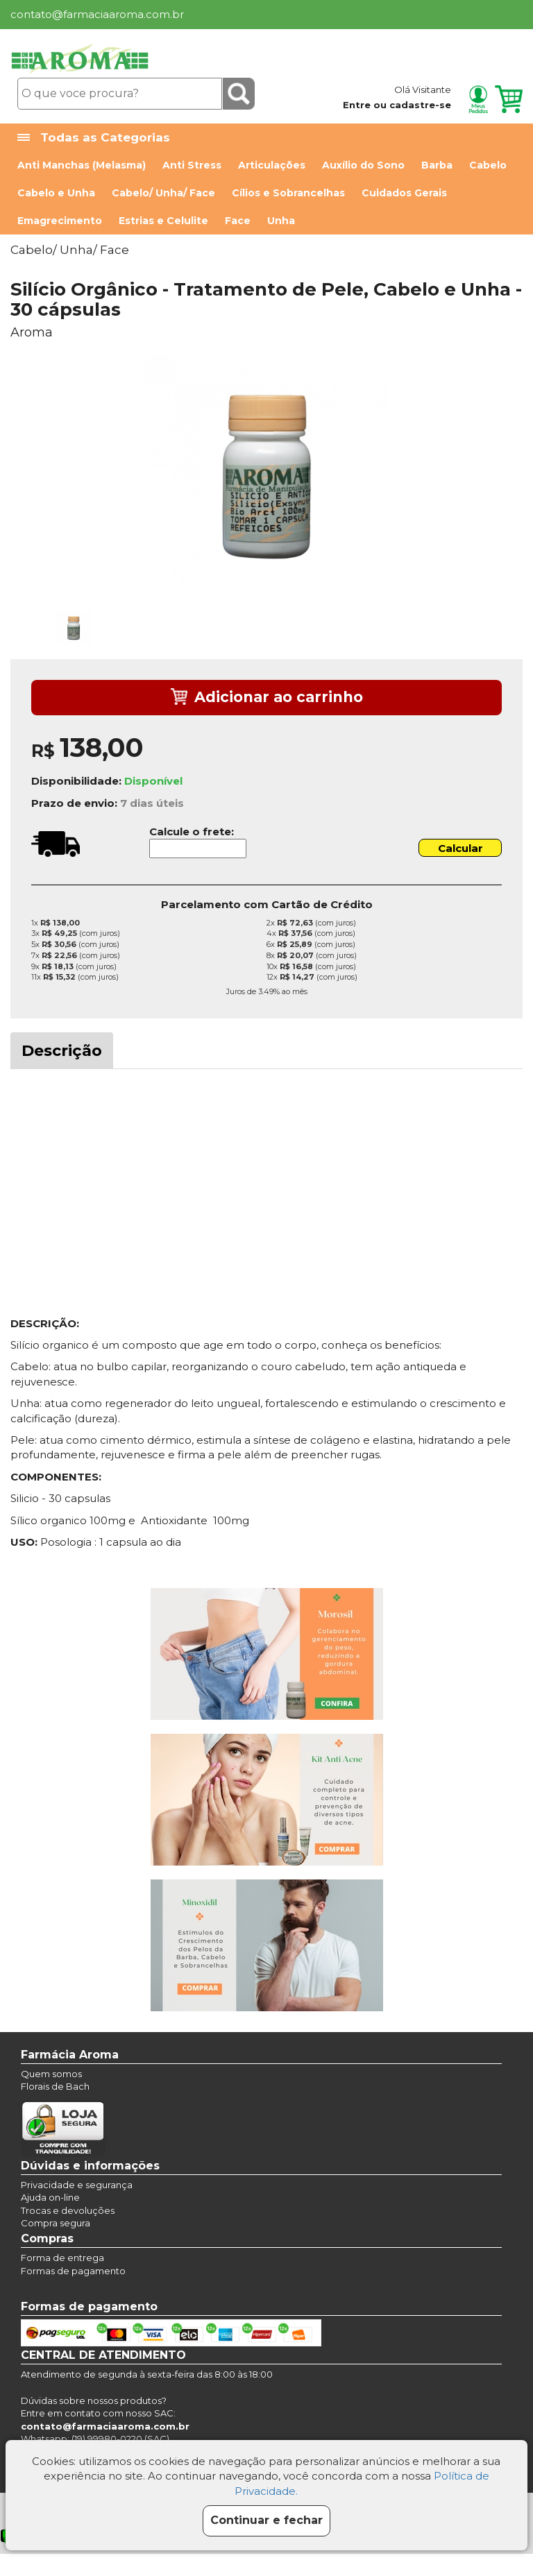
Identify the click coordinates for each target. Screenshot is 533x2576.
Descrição (62, 1050)
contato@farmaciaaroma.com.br (97, 14)
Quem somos (51, 2073)
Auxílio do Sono (363, 165)
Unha (281, 220)
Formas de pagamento (73, 2270)
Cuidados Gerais (404, 193)
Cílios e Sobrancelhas (288, 193)
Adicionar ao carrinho (267, 698)
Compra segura (55, 2222)
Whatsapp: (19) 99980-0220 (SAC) (95, 2438)
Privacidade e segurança (77, 2184)
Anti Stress (191, 165)
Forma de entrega (62, 2257)
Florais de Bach (55, 2086)
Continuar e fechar (266, 2520)
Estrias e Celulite (163, 220)
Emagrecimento (59, 220)
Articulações (271, 165)
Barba (436, 165)
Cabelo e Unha (56, 193)
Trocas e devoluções (68, 2210)
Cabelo (488, 165)
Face (238, 220)
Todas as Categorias (93, 137)
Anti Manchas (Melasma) (81, 165)
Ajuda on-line (50, 2197)
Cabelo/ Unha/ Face (163, 193)
